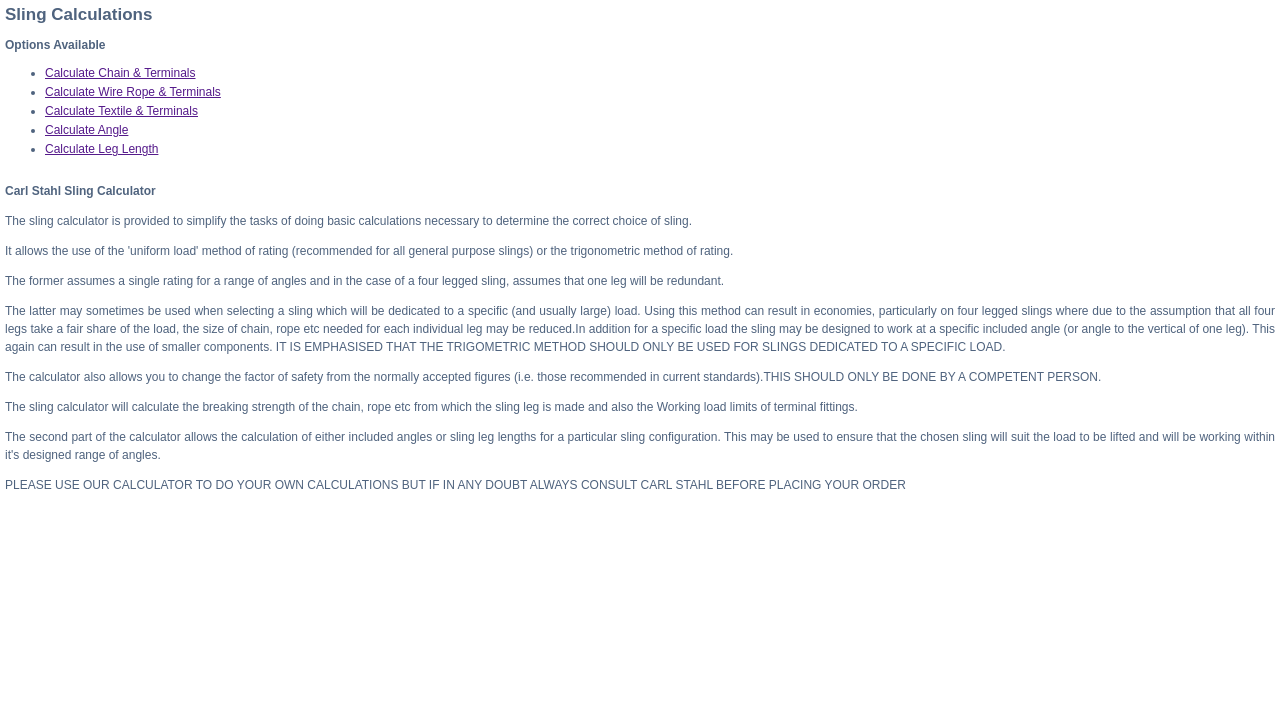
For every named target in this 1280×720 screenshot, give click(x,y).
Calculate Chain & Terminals (120, 73)
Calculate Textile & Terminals (121, 111)
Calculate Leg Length (101, 149)
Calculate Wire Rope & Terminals (133, 92)
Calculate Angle (86, 130)
